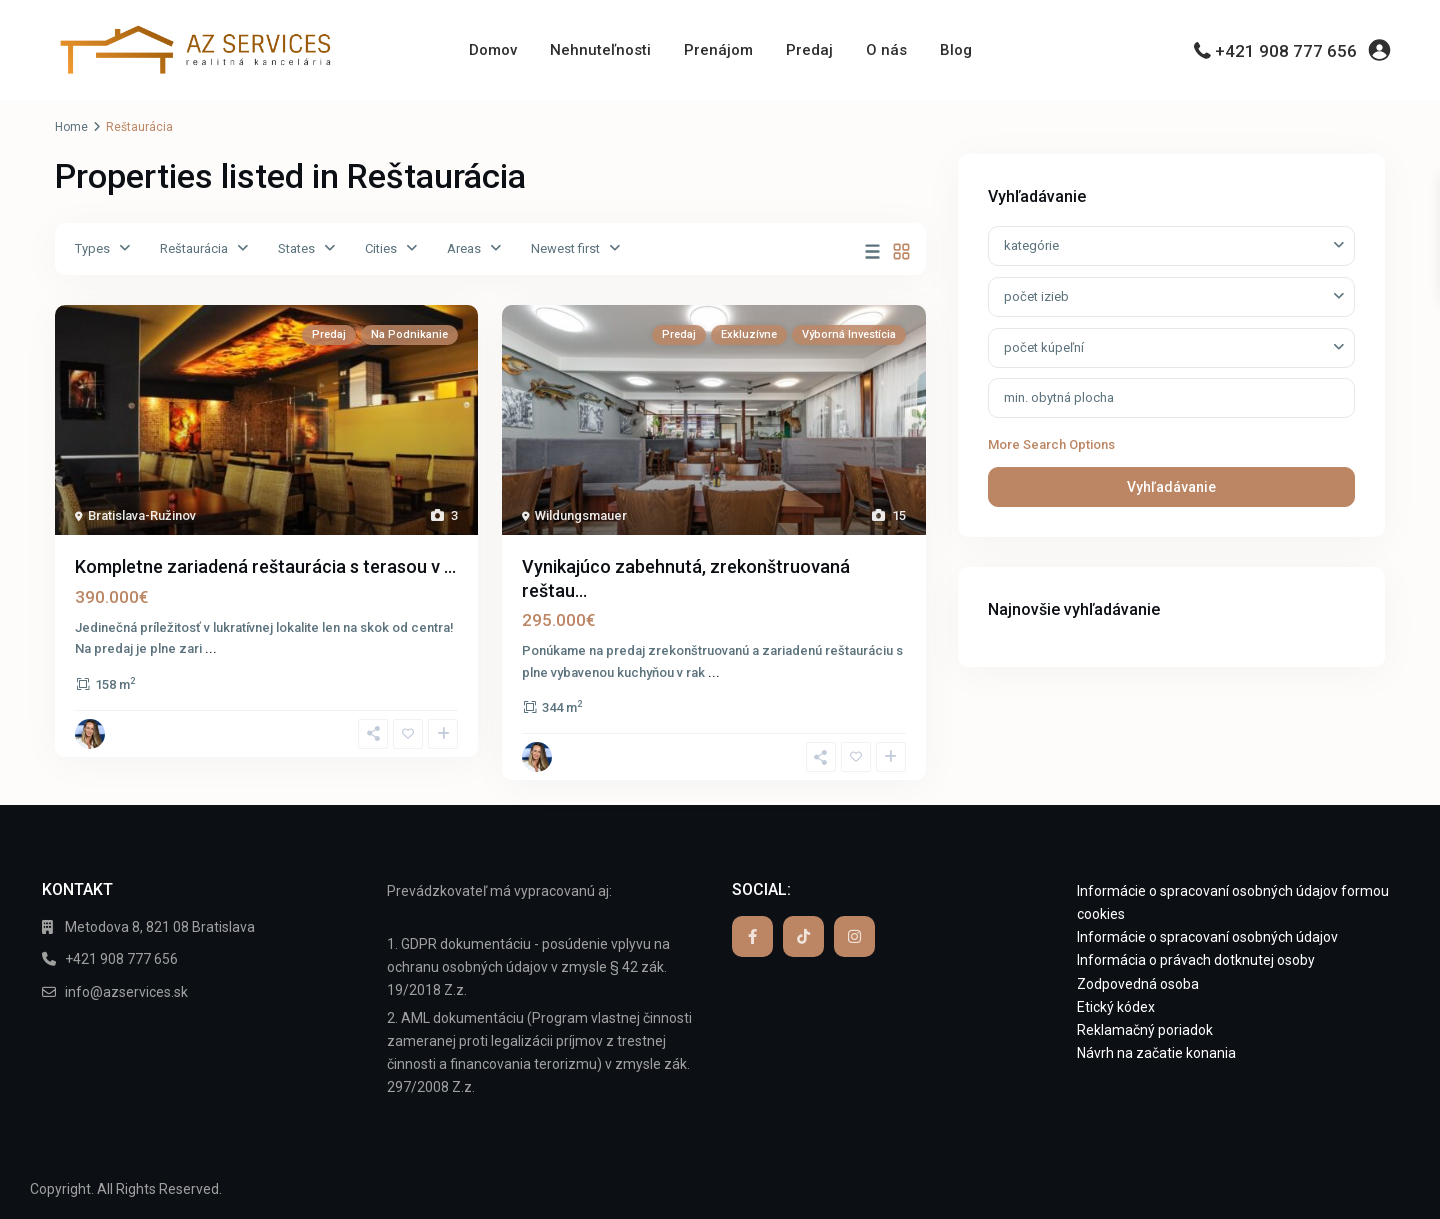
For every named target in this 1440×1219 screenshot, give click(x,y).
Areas (464, 248)
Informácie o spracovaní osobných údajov (1207, 937)
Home (71, 127)
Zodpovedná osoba (1138, 984)
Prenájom (718, 50)
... (211, 648)
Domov (493, 50)
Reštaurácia (194, 248)
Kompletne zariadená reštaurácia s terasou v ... (265, 566)
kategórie (1031, 245)
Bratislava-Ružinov (142, 515)
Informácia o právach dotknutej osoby (1196, 960)
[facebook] (752, 936)
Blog (956, 50)
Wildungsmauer (581, 515)
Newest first (565, 248)
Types (92, 248)
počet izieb (1036, 296)
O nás (886, 50)
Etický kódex (1116, 1007)
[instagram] (854, 936)
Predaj (809, 50)
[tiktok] (803, 936)
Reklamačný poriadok (1145, 1030)
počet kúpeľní (1044, 347)
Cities (381, 248)
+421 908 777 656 (1286, 51)
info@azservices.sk (126, 992)
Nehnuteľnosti (600, 50)
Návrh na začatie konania (1156, 1053)
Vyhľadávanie (1171, 487)
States (296, 248)
